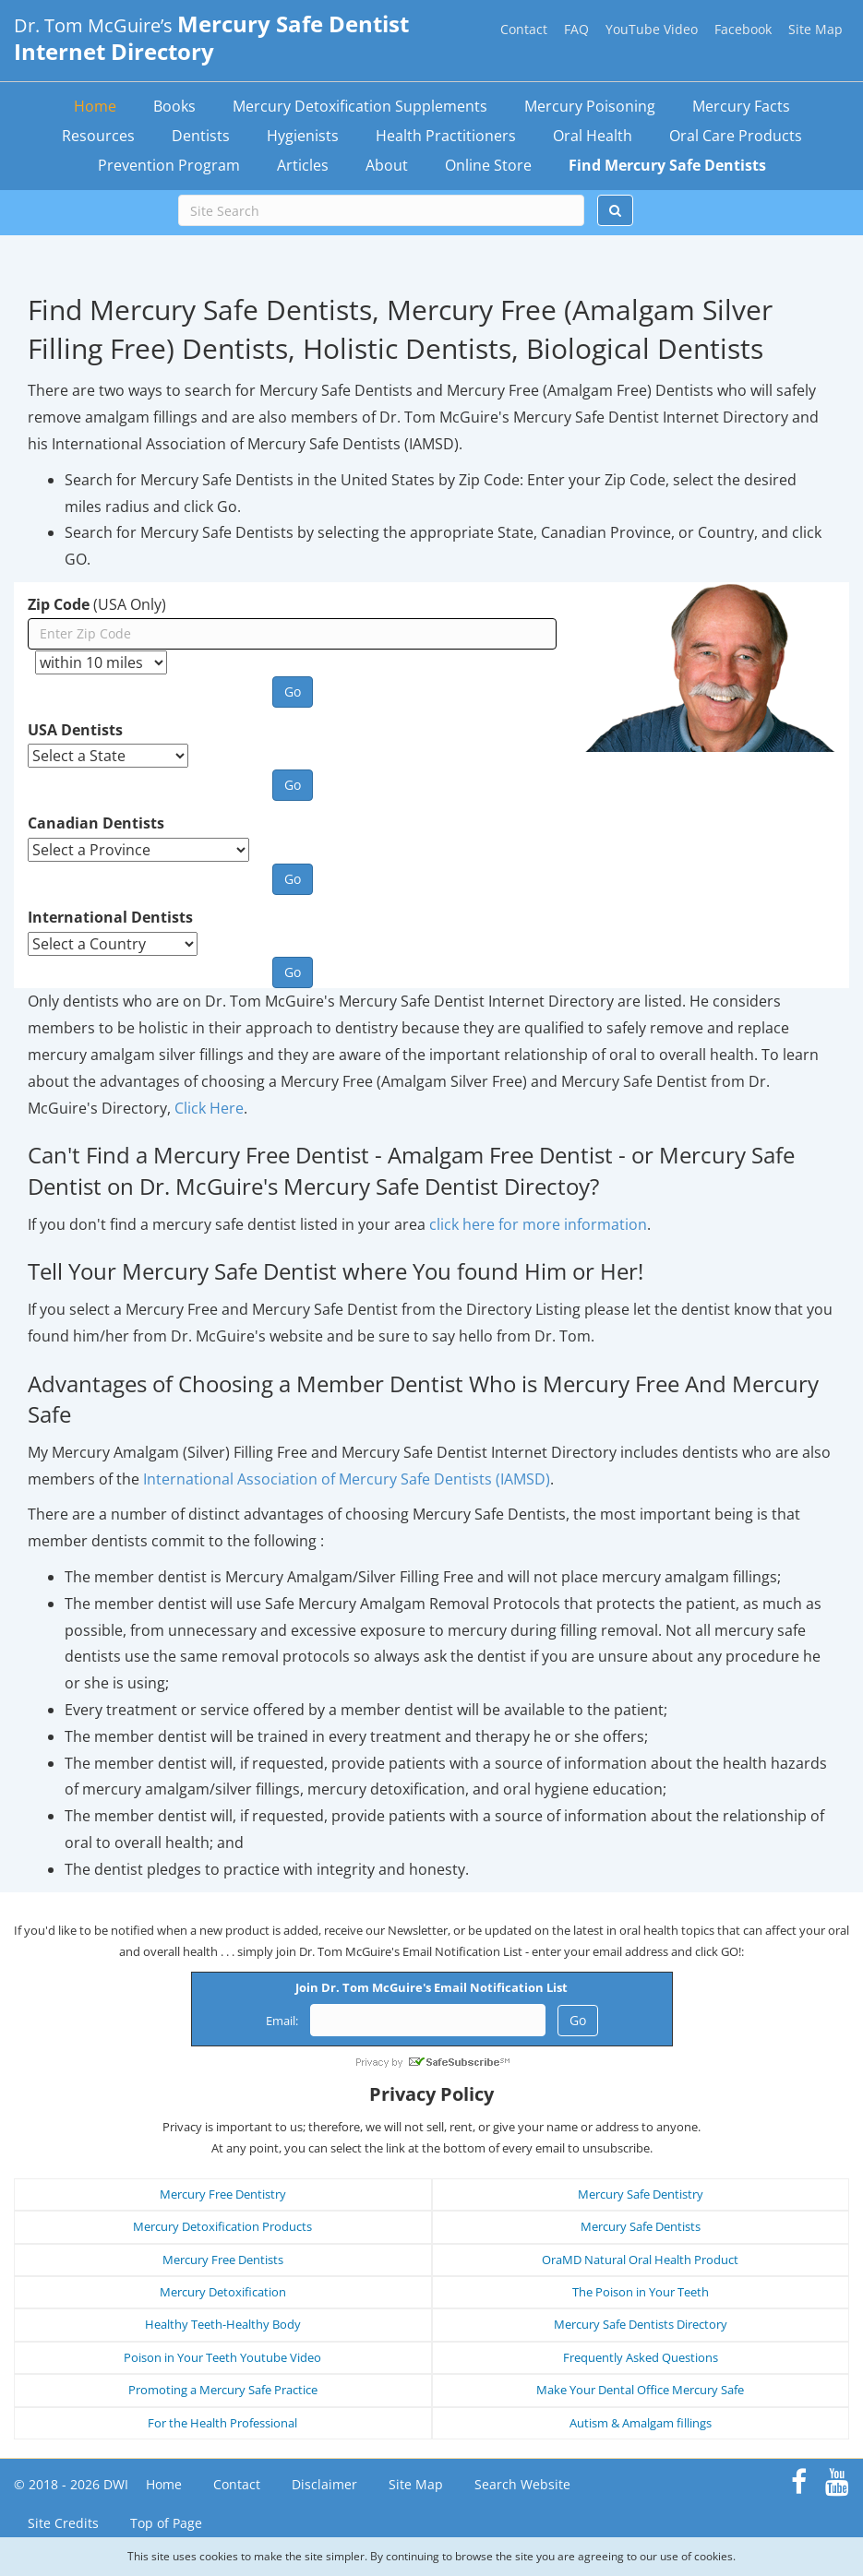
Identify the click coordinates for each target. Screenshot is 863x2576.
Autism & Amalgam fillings (640, 2423)
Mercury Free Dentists (222, 2259)
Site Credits (63, 2523)
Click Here (209, 1108)
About (387, 165)
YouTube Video (651, 29)
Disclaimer (324, 2484)
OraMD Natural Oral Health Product (640, 2259)
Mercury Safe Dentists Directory (640, 2324)
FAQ (576, 29)
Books (174, 106)
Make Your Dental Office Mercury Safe (640, 2389)
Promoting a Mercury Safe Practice (223, 2389)
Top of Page (166, 2523)
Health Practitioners (446, 135)
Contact (523, 29)
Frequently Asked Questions (640, 2357)
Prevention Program (169, 165)
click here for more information (538, 1224)
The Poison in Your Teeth (640, 2292)
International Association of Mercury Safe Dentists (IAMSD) (346, 1479)
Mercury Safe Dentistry (640, 2194)
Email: (282, 2020)
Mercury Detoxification (223, 2292)
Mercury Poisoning (589, 106)
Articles (303, 165)
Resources (98, 135)
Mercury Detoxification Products (222, 2226)
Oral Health (592, 135)
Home (95, 106)
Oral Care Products (735, 135)
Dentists (201, 135)
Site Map (815, 29)
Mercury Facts (741, 106)
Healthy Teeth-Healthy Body (223, 2324)
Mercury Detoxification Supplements (360, 106)
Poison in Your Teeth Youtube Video (222, 2357)
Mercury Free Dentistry (223, 2194)
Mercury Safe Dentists (641, 2226)
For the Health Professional (222, 2423)
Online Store (488, 165)
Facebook (743, 29)
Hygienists (303, 135)
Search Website (522, 2484)
